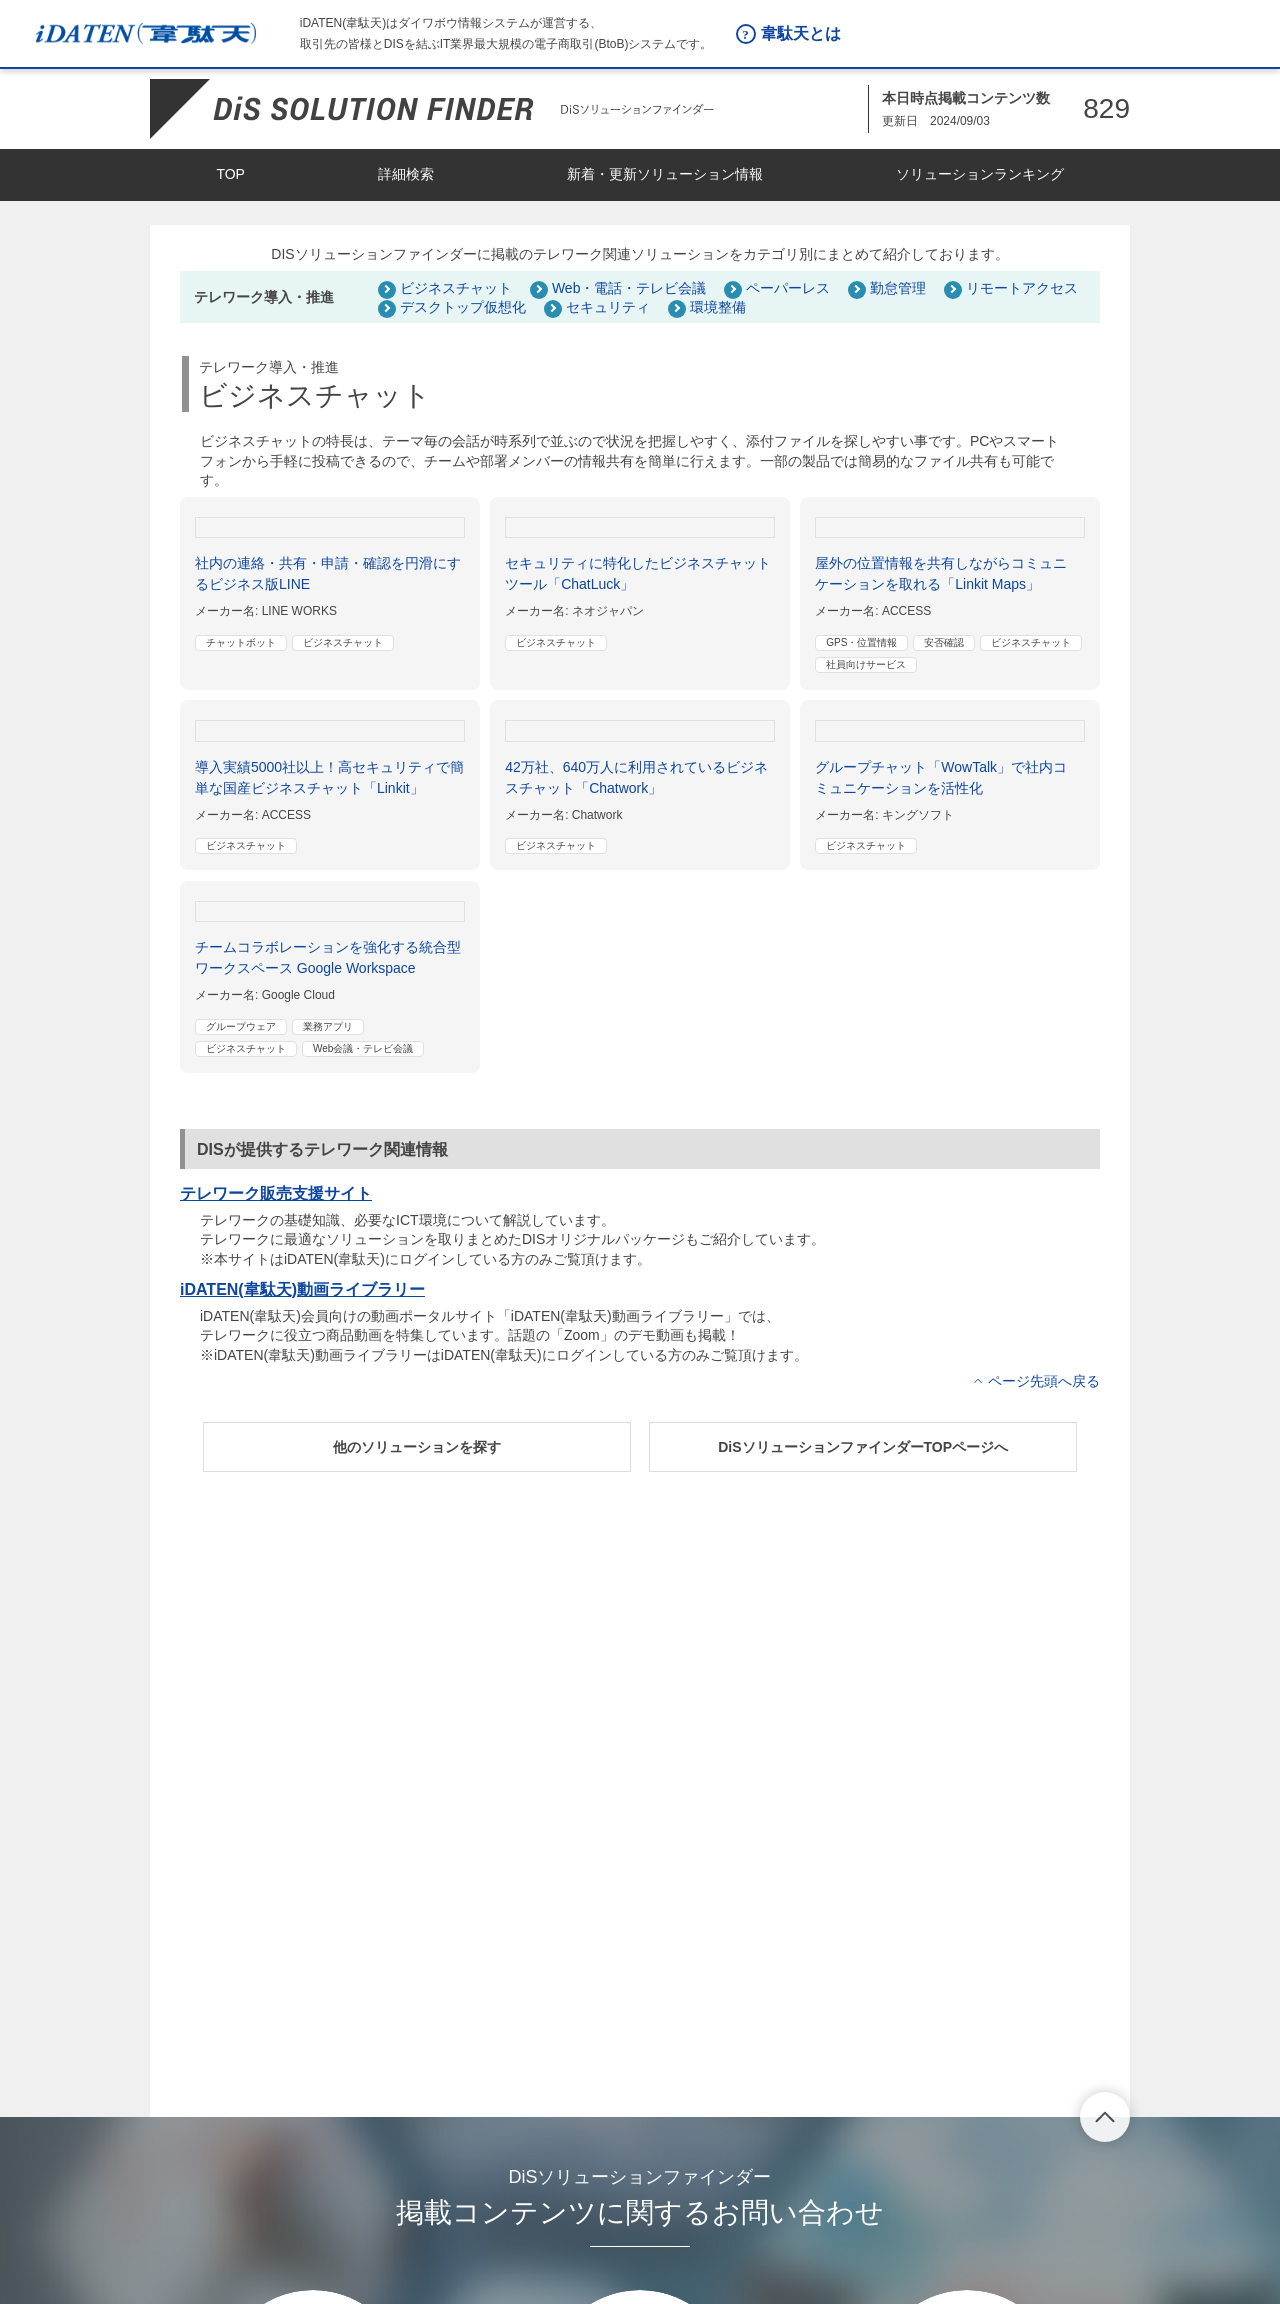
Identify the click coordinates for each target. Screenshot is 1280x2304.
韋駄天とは (801, 33)
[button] (417, 1447)
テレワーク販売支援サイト (276, 1193)
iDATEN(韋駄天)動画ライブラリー (302, 1289)
